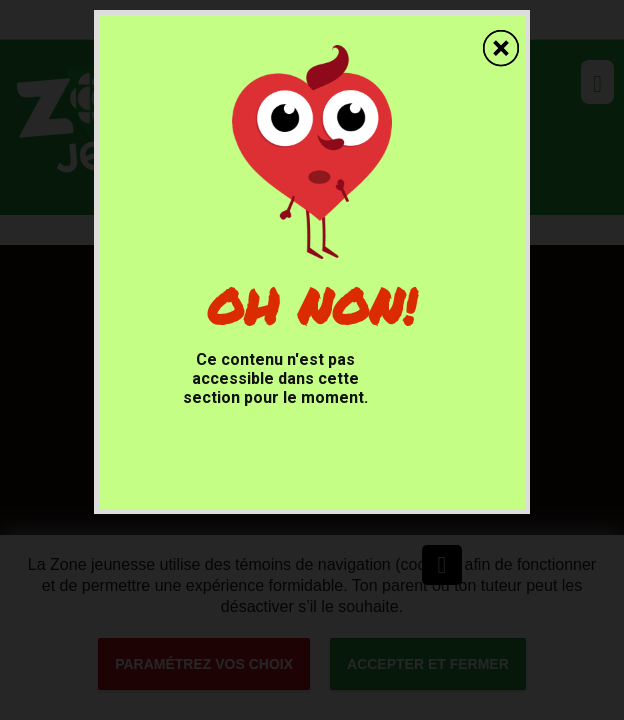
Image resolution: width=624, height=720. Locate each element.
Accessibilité (0, 0)
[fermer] (503, 38)
